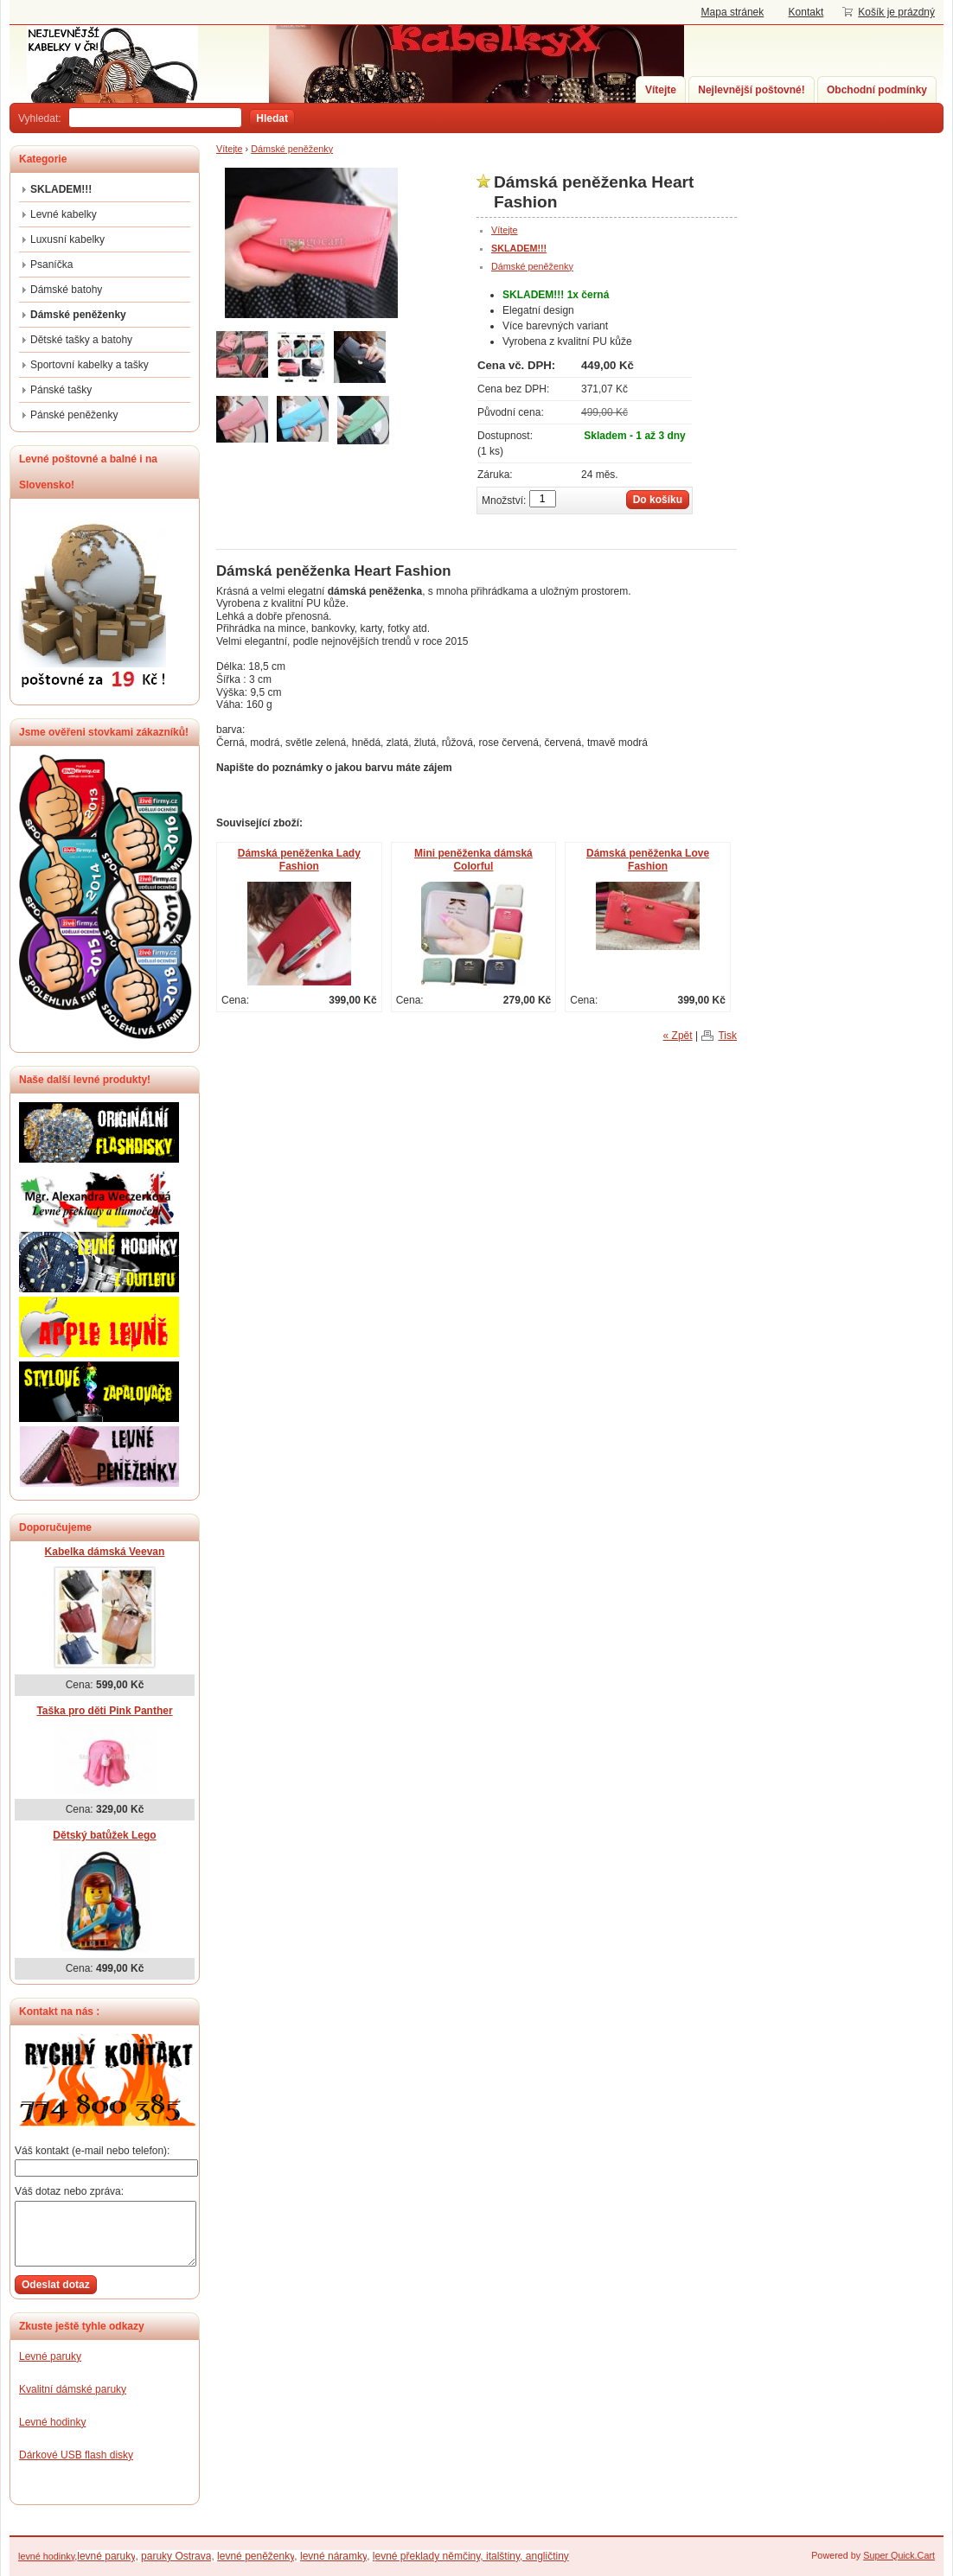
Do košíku (657, 500)
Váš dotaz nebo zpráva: (69, 2191)
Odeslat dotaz (56, 2285)
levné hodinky (46, 2556)
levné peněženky (255, 2556)
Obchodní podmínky (877, 90)
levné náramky (333, 2556)
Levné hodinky (52, 2422)
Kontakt (806, 12)
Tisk (727, 1036)
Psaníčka (51, 264)
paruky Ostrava (176, 2556)
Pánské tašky (61, 390)
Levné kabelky (63, 214)
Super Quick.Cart (899, 2555)
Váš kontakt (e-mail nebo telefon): (92, 2151)
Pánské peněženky (74, 415)
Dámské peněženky (292, 148)
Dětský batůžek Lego (104, 1835)
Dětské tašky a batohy (81, 340)
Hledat (272, 118)
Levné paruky (50, 2356)
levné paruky (106, 2556)
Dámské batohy (66, 290)
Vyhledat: (39, 118)
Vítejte (660, 90)
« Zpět (678, 1036)
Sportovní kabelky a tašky (89, 365)
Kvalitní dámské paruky (72, 2389)
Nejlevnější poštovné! (751, 90)
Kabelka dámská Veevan (105, 1552)
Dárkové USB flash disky (76, 2455)
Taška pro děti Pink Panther (104, 1711)
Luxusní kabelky (67, 239)
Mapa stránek (732, 12)
